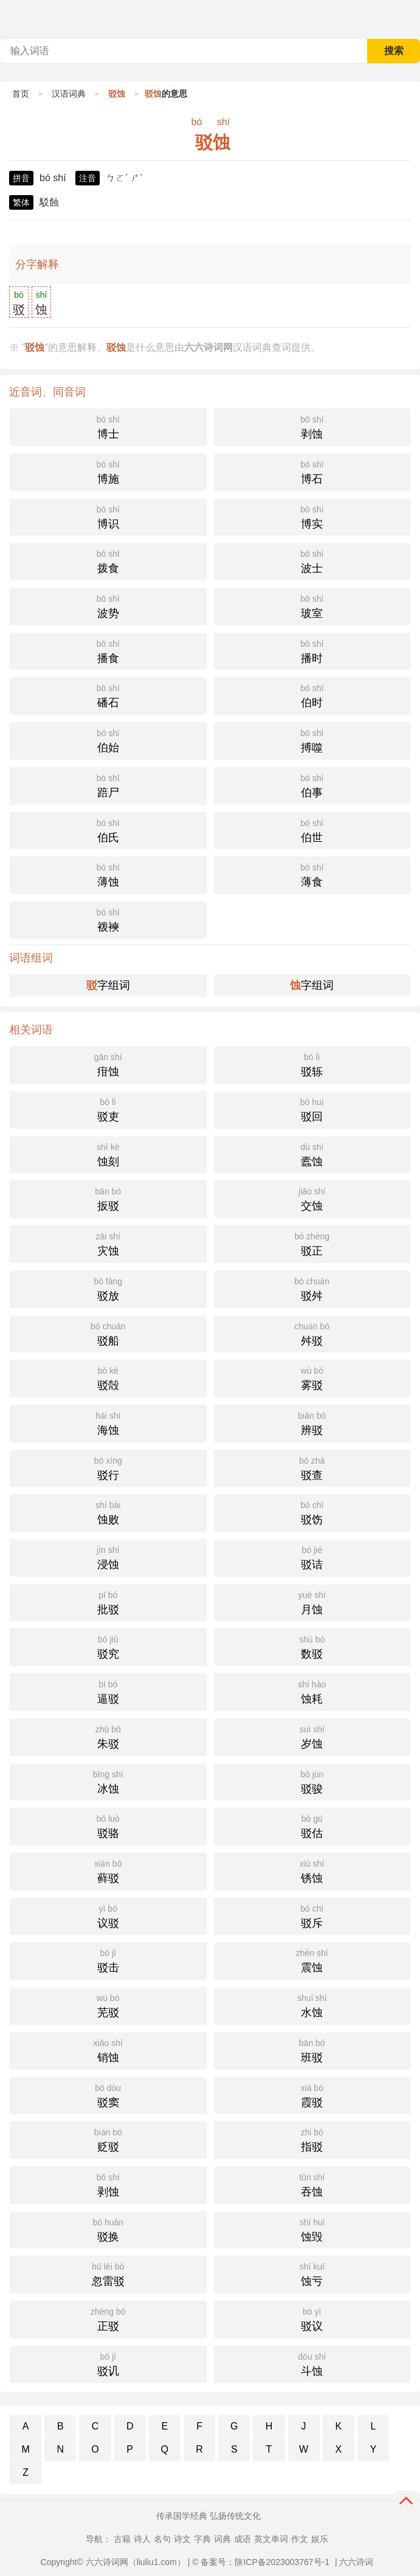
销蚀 (108, 2050)
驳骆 (108, 1825)
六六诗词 (356, 2562)
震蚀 (312, 1960)
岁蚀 (312, 1736)
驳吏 (108, 1109)
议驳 (108, 1915)
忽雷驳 (108, 2273)
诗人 (142, 2539)
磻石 (108, 695)
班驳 (312, 2050)
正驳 (108, 2318)
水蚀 (312, 2005)
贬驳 (108, 2139)
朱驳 (108, 1736)
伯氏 (108, 830)
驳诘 (312, 1557)
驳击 (108, 1960)
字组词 (108, 985)
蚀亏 (312, 2273)
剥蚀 (312, 426)
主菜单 (410, 18)
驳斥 (312, 1915)
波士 (312, 560)
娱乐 (319, 2539)
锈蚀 (312, 1870)
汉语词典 (69, 93)
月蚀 (312, 1602)
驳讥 (108, 2363)
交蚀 (312, 1198)
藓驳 (108, 1870)
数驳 (312, 1646)
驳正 (312, 1243)
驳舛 (312, 1288)
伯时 (312, 695)
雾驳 (312, 1377)
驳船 (108, 1333)
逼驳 (108, 1691)
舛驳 (312, 1333)
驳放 (108, 1288)
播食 (108, 650)
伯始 (108, 740)
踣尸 (108, 785)
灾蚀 (108, 1243)
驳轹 (312, 1064)
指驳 (312, 2139)
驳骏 (312, 1781)
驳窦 (108, 2095)
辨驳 (312, 1422)
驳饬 (312, 1512)
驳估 (312, 1825)
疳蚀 (108, 1064)
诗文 (182, 2539)
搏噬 (312, 740)
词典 (222, 2539)
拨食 (108, 560)
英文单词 (271, 2539)
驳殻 (108, 1377)
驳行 (108, 1467)
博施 (108, 471)
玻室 (312, 605)
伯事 (312, 785)
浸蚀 (108, 1557)
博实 (312, 516)
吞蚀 (312, 2184)
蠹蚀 (312, 1154)
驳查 (312, 1467)
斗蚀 (312, 2363)
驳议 (312, 2318)
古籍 (122, 2539)
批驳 (108, 1602)
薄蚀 (108, 874)
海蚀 (108, 1422)
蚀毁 (312, 2229)
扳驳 (108, 1198)
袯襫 (108, 919)
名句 (162, 2539)
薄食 (312, 874)
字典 (202, 2539)
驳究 (108, 1646)
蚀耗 (312, 1691)
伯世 (312, 830)
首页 (20, 93)
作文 (299, 2539)
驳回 (312, 1109)
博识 (108, 516)
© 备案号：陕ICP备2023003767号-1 (260, 2562)
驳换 (108, 2229)
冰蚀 (108, 1781)
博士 (108, 426)
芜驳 (108, 2005)
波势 (108, 605)
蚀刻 (108, 1154)
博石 (312, 471)
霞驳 (312, 2095)
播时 (312, 650)
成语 (242, 2539)
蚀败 (108, 1512)
